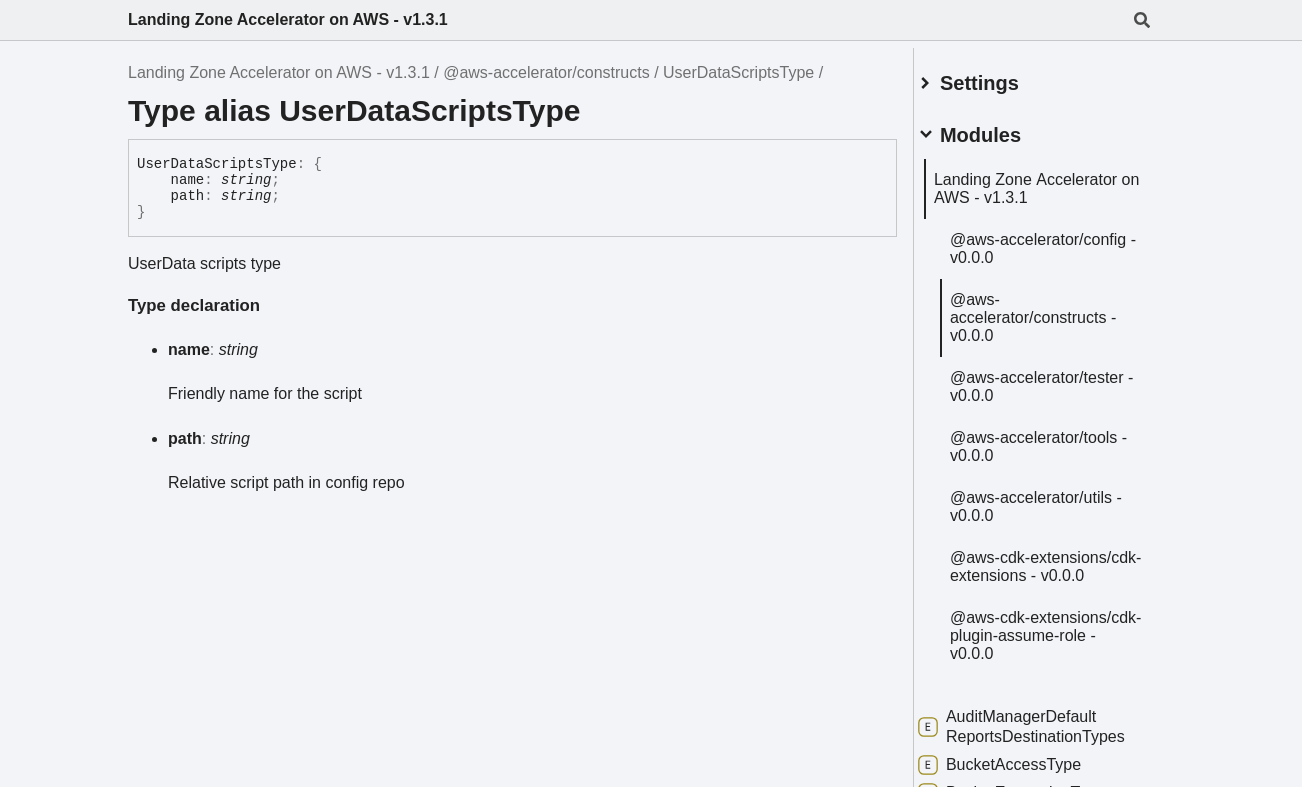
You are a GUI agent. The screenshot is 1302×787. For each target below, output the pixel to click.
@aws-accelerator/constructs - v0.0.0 (1055, 328)
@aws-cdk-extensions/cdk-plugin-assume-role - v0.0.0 (1051, 682)
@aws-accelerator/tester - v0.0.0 (1038, 406)
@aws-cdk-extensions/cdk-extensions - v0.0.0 (1039, 604)
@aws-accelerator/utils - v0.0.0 (1053, 535)
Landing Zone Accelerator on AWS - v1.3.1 (288, 19)
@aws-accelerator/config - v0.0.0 (1040, 250)
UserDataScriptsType (738, 72)
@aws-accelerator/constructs (546, 72)
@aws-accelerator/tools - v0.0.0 (1055, 475)
